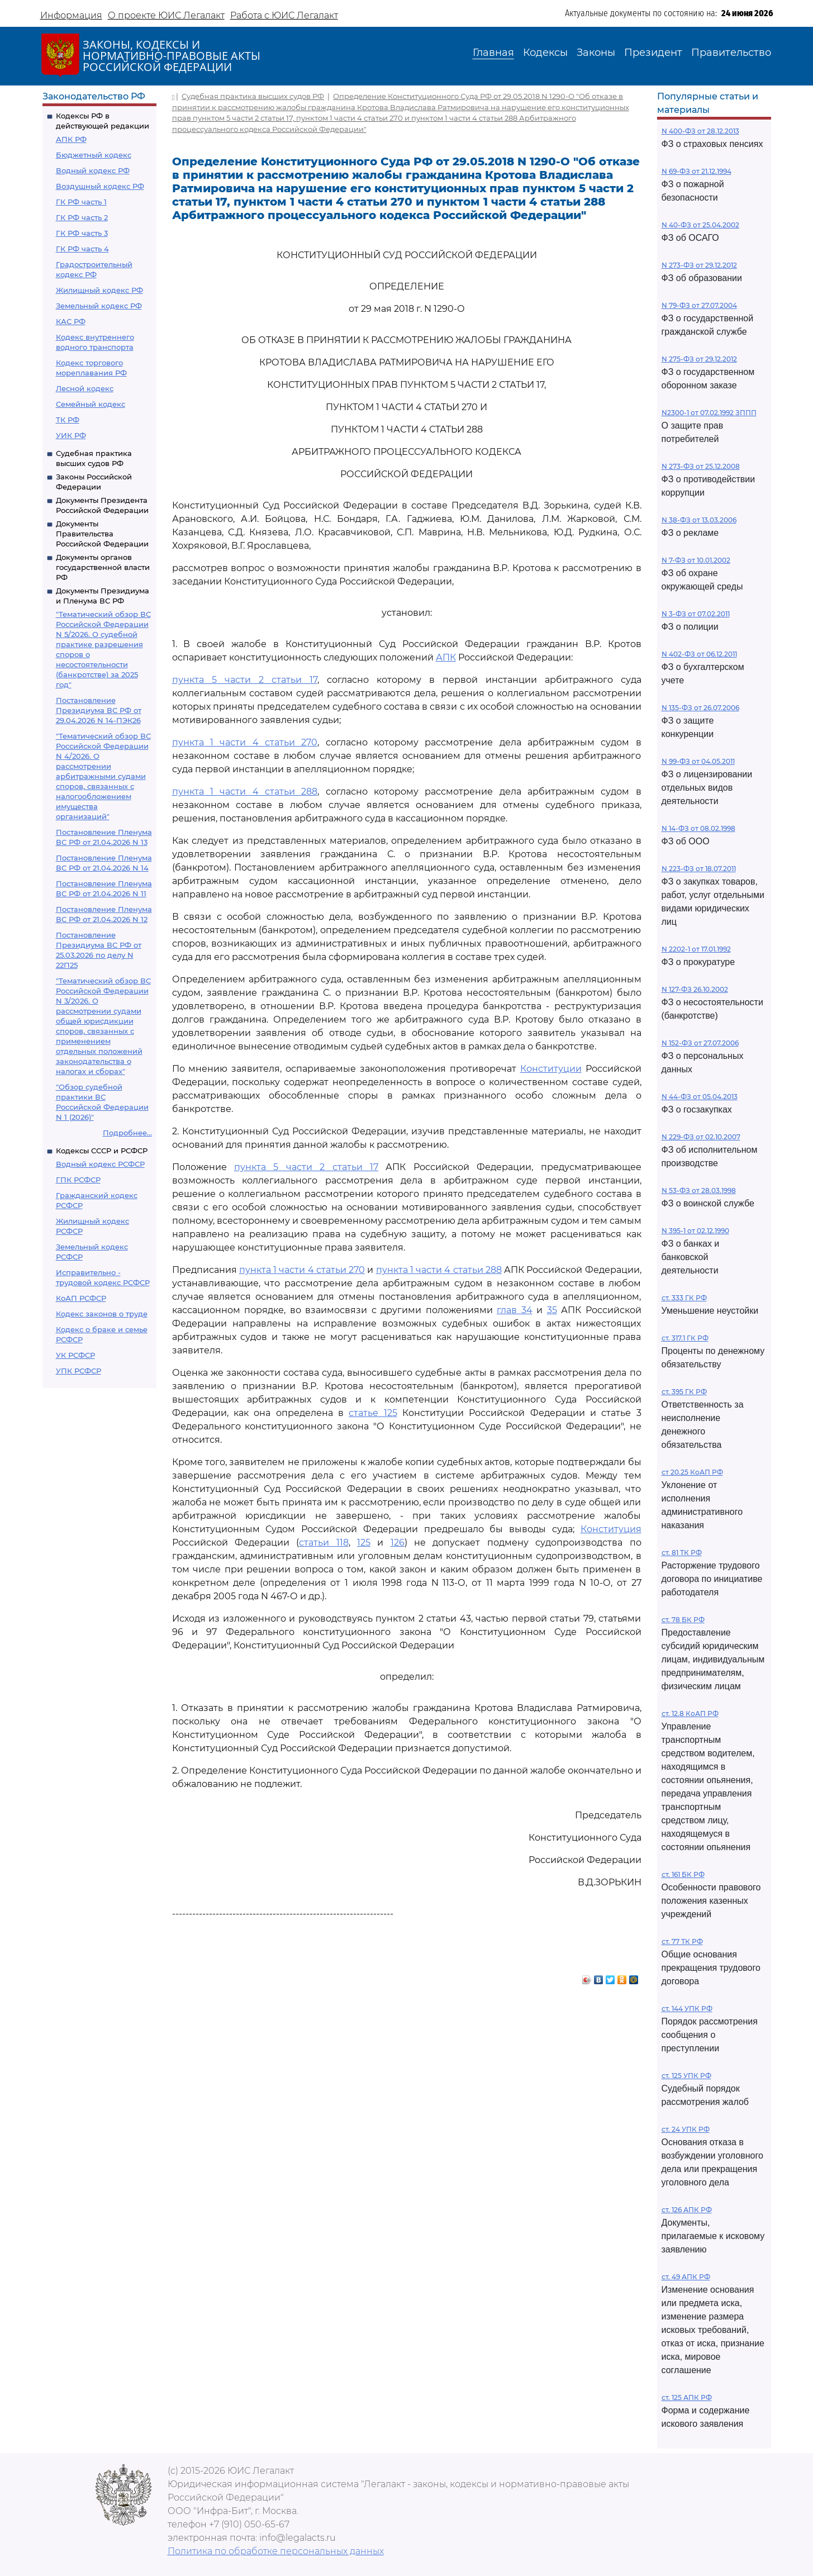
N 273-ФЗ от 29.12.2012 (699, 265)
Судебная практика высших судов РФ (253, 96)
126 (398, 1542)
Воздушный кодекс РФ (100, 186)
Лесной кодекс (84, 388)
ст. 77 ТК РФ (682, 1941)
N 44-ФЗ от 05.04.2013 (700, 1096)
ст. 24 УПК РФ (686, 2129)
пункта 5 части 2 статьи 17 (244, 679)
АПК (446, 657)
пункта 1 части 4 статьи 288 (245, 791)
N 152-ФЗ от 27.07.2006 (700, 1043)
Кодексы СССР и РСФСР (102, 1150)
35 (552, 1310)
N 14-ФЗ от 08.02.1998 (698, 828)
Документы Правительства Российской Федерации (102, 533)
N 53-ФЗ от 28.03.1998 (699, 1190)
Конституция (611, 1529)
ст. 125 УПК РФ (686, 2075)
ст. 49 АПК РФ (686, 2277)
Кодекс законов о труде (102, 1313)
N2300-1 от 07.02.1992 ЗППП (709, 412)
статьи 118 (323, 1542)
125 (363, 1542)
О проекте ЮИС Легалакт (166, 15)
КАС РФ (70, 321)
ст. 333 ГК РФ (684, 1298)
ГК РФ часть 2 (82, 217)
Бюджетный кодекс (93, 154)
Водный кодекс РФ (93, 170)
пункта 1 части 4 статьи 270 (245, 742)
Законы (596, 52)
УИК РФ (71, 435)
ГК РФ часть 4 (82, 248)
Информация (71, 15)
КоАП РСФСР (81, 1298)
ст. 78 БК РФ (683, 1619)
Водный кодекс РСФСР (100, 1163)
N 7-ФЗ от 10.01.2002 (696, 560)
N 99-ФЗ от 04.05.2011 (698, 761)
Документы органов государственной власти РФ (103, 567)
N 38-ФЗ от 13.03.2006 (699, 520)
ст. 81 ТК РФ (682, 1552)
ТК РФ (67, 419)
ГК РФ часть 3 (82, 233)
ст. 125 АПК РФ (687, 2397)
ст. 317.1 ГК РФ (685, 1338)
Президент (653, 52)
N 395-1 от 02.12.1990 (695, 1231)
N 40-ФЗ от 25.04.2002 (700, 225)
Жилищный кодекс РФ (99, 290)
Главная (493, 52)
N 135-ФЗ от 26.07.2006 (700, 708)
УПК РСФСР (78, 1370)
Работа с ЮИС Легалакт (284, 15)
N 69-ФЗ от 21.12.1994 (696, 171)
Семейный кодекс (90, 404)
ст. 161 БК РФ (683, 1874)
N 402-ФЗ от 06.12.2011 (699, 654)
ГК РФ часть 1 (81, 201)
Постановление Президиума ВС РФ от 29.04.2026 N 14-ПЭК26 (98, 710)
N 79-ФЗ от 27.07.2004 (699, 305)
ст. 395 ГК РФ (684, 1391)
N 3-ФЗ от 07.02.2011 (696, 614)
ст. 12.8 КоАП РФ (690, 1713)
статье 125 (373, 1413)
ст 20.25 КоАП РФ (692, 1472)
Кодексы (545, 52)
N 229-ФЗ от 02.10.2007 (701, 1137)
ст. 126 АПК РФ (687, 2210)
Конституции (551, 1068)
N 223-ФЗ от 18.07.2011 (699, 868)
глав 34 (515, 1310)
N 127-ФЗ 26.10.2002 (695, 989)
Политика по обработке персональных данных (276, 2551)
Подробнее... (127, 1132)
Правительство (731, 52)
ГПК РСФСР (78, 1179)
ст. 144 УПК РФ (687, 2008)
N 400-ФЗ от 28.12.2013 (700, 131)
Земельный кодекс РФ (99, 305)
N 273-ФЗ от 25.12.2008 (701, 466)
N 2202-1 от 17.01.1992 (696, 949)
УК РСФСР (75, 1355)
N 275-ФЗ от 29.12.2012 (699, 359)
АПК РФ (71, 139)
